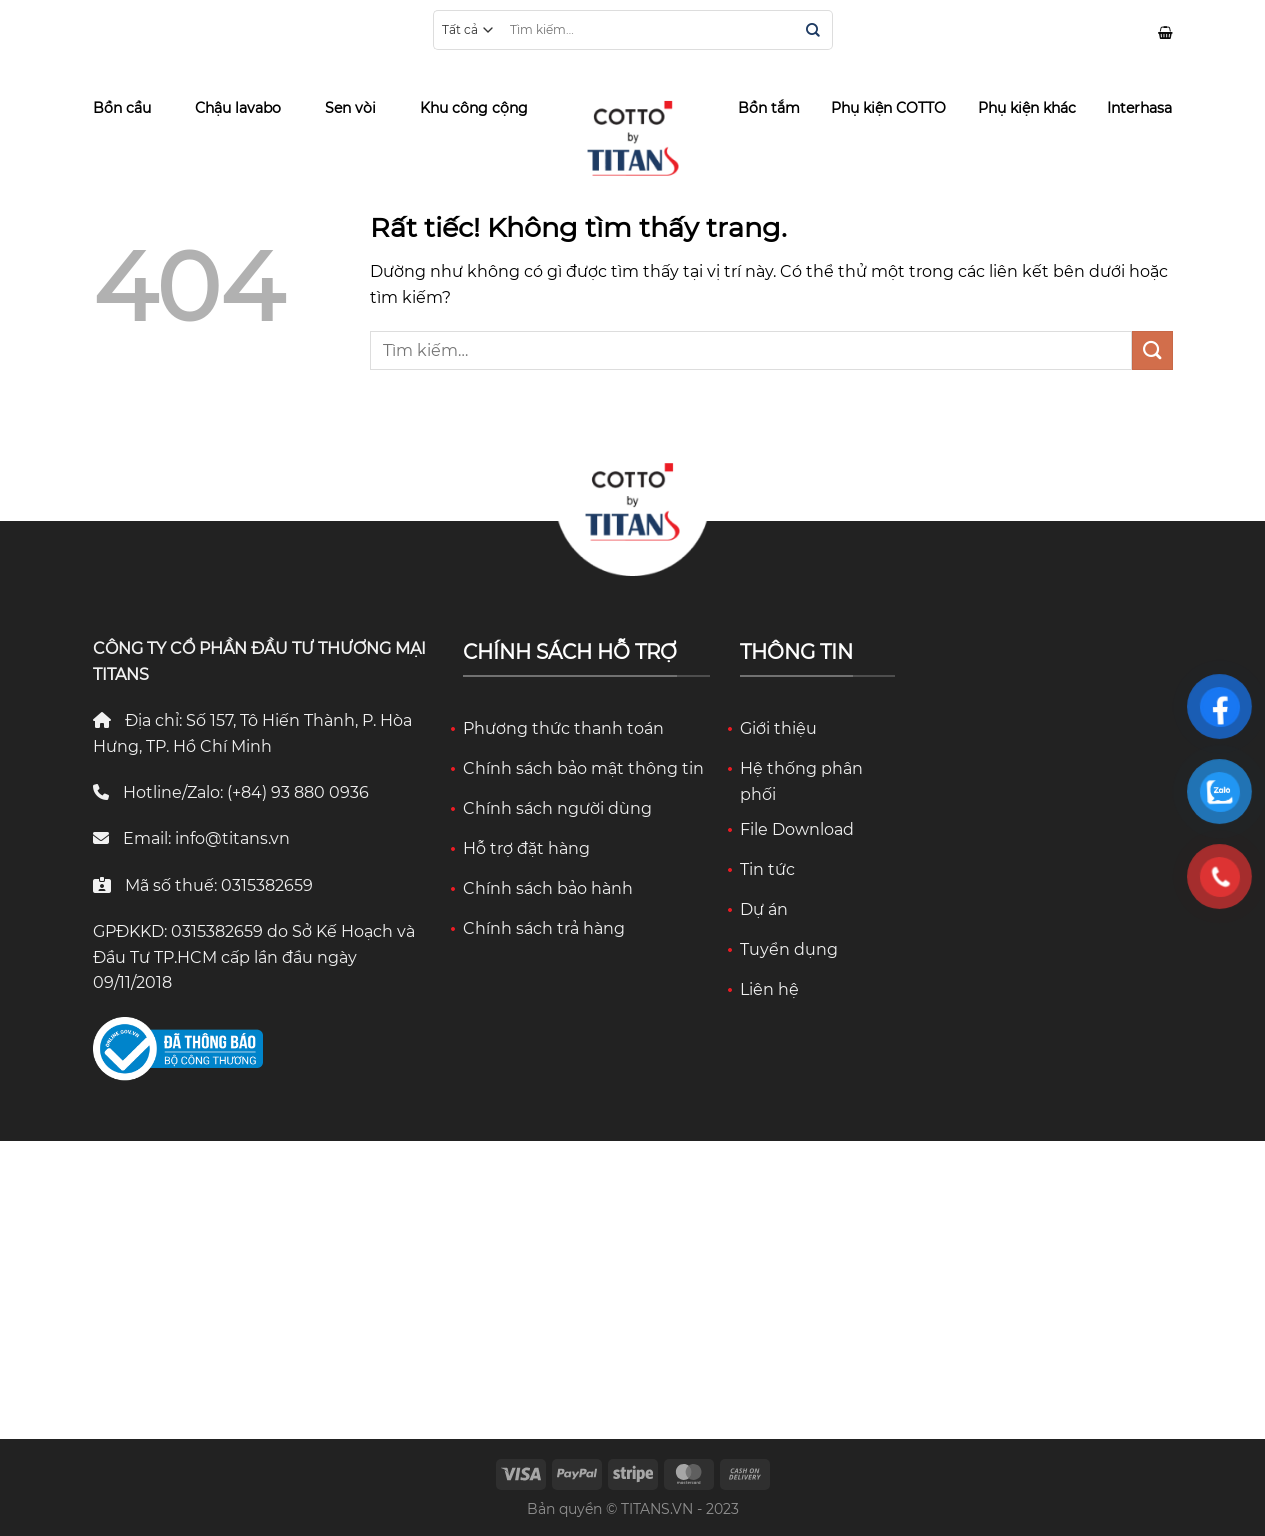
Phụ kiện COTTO (888, 108)
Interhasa (1139, 108)
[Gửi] (812, 31)
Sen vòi (350, 108)
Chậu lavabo (238, 108)
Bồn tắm (769, 108)
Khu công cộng (474, 108)
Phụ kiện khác (1027, 108)
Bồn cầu (122, 108)
